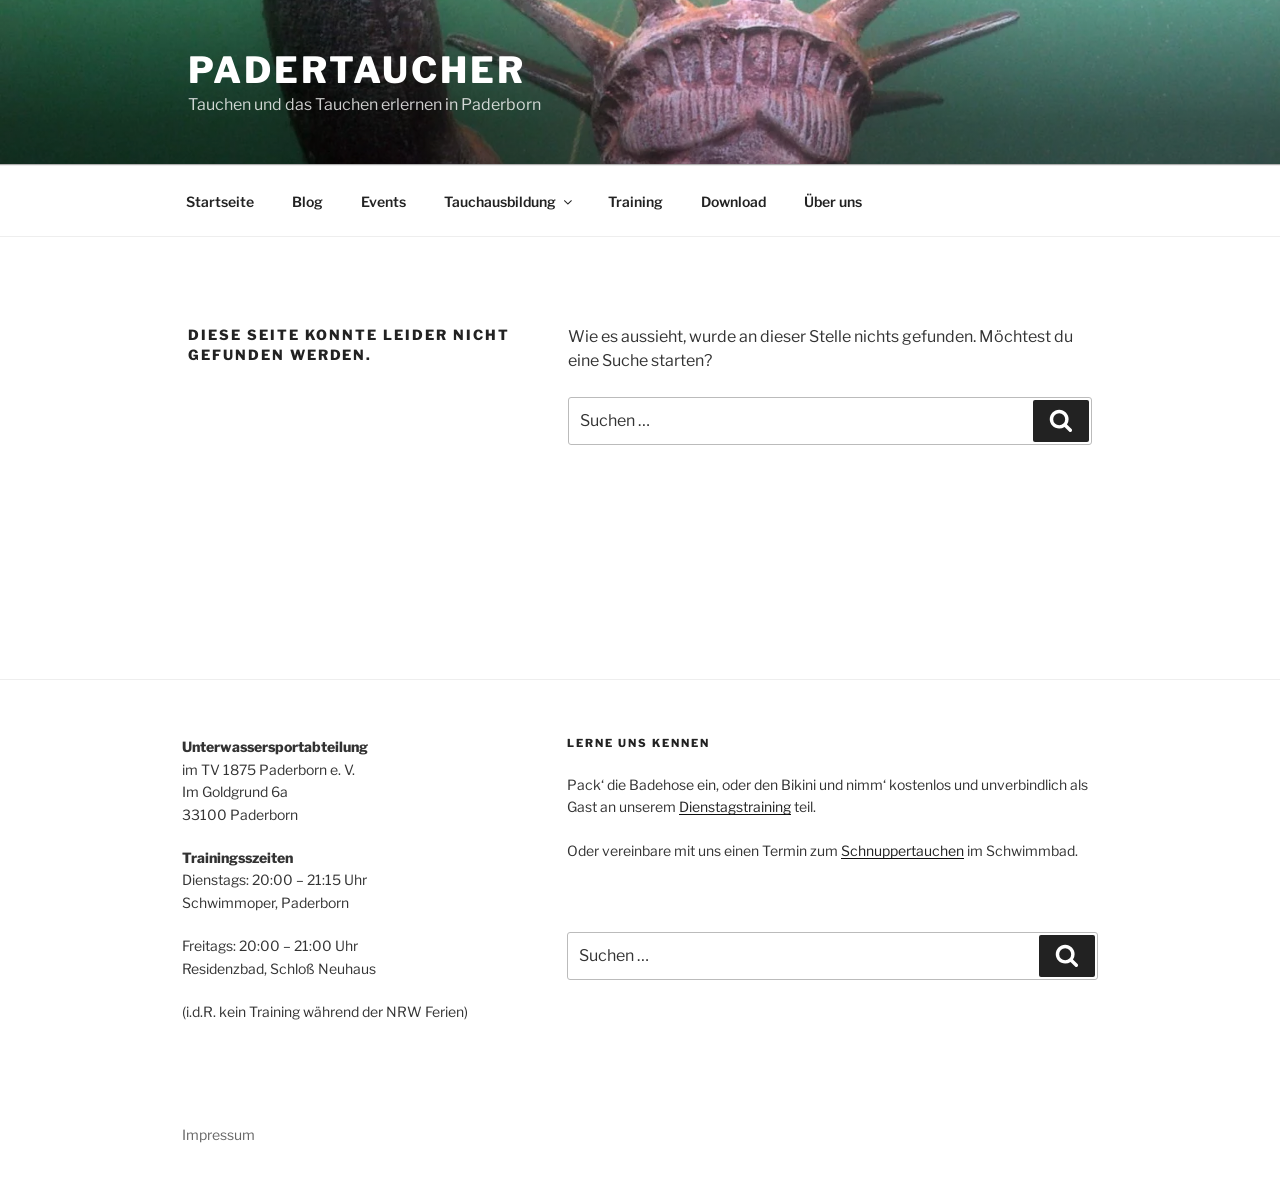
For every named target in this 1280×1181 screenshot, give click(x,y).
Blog (307, 201)
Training (635, 201)
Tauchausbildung (509, 201)
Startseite (220, 201)
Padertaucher (357, 70)
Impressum (218, 1134)
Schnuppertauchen (902, 850)
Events (383, 201)
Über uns (833, 201)
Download (733, 201)
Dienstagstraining (735, 806)
